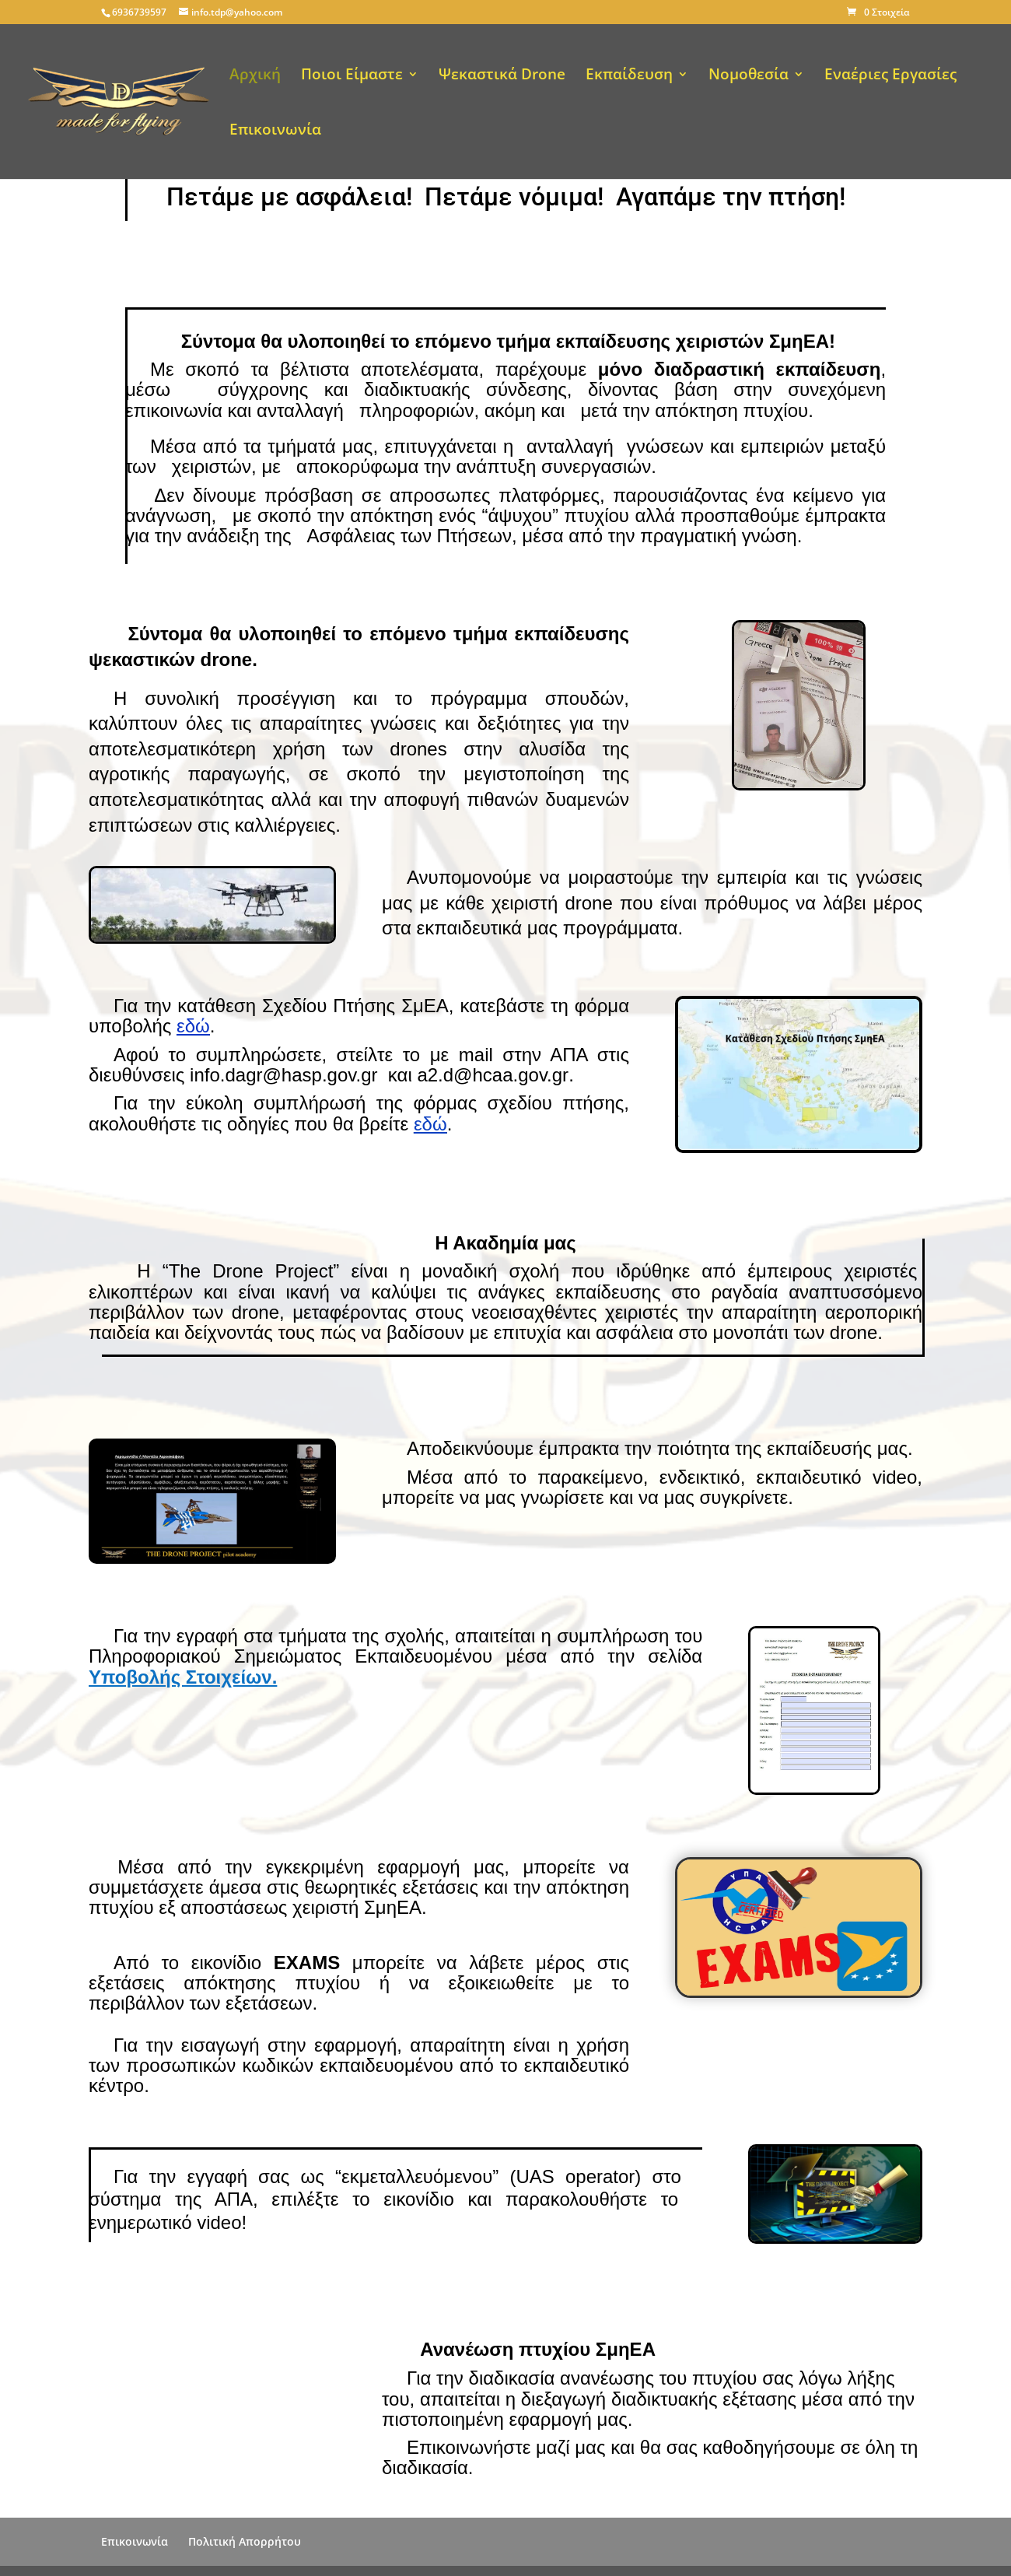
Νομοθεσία (748, 76)
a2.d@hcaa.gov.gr (492, 1074)
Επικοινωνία (275, 131)
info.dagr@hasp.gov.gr (283, 1074)
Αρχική (255, 76)
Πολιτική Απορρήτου (244, 2541)
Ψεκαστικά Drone (502, 76)
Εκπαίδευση (629, 76)
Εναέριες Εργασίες (890, 76)
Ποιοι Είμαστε (352, 76)
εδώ (193, 1025)
